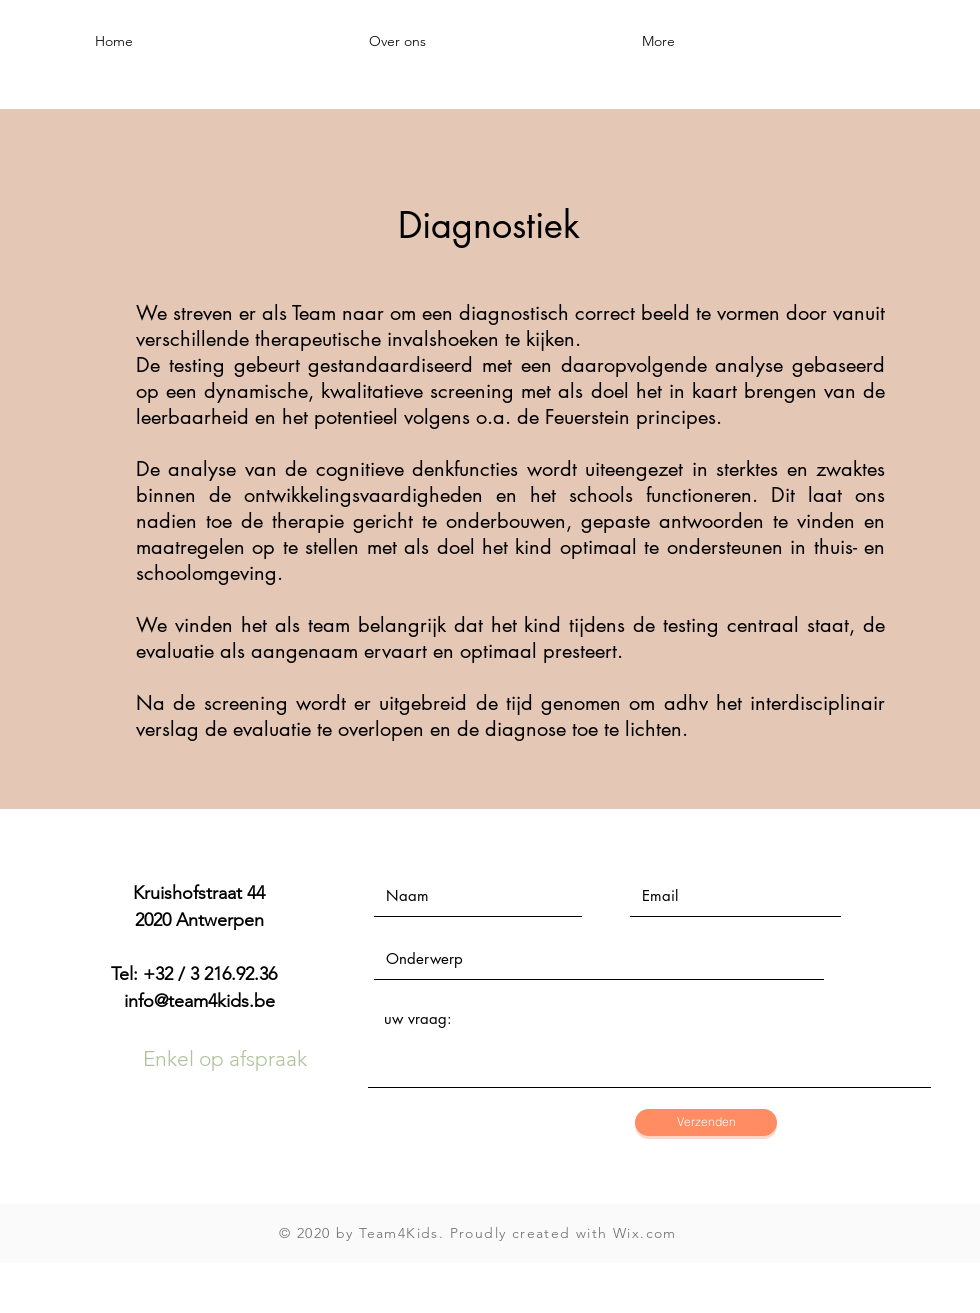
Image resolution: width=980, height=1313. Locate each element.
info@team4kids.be (199, 1001)
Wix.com (645, 1233)
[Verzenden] (706, 1122)
